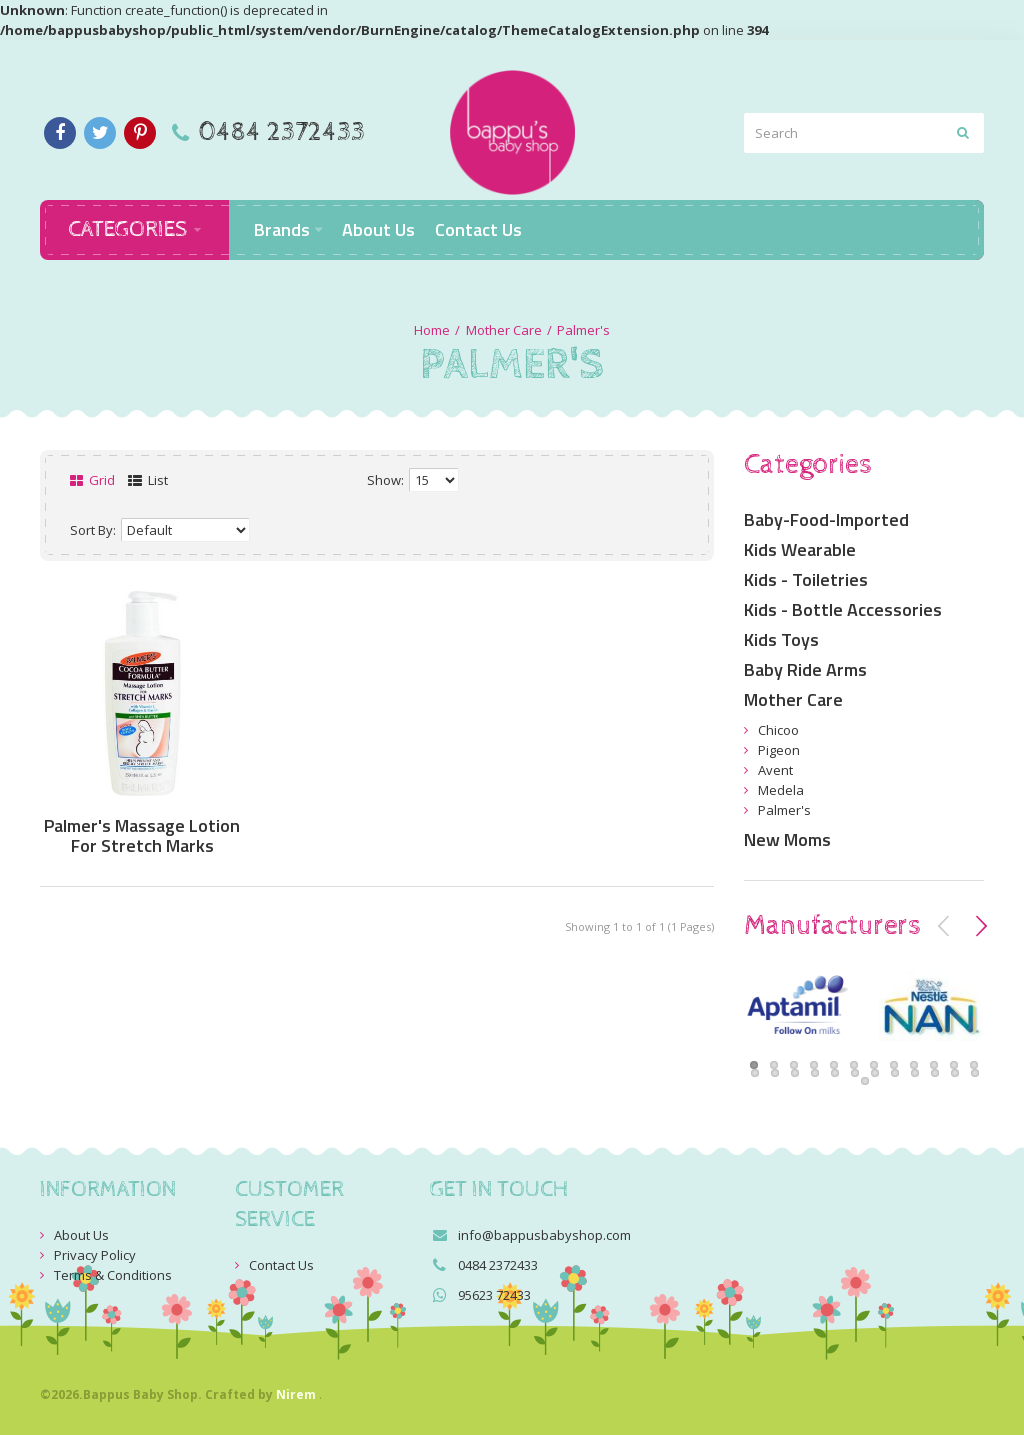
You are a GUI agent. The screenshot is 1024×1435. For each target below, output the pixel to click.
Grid (92, 480)
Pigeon (779, 750)
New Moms (787, 839)
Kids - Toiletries (806, 579)
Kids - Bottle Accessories (843, 609)
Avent (775, 770)
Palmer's (583, 330)
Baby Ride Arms (805, 669)
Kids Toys (781, 639)
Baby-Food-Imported (826, 519)
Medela (781, 790)
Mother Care (504, 330)
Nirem (296, 1394)
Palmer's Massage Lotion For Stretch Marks (142, 836)
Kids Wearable (800, 549)
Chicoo (778, 730)
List (148, 480)
